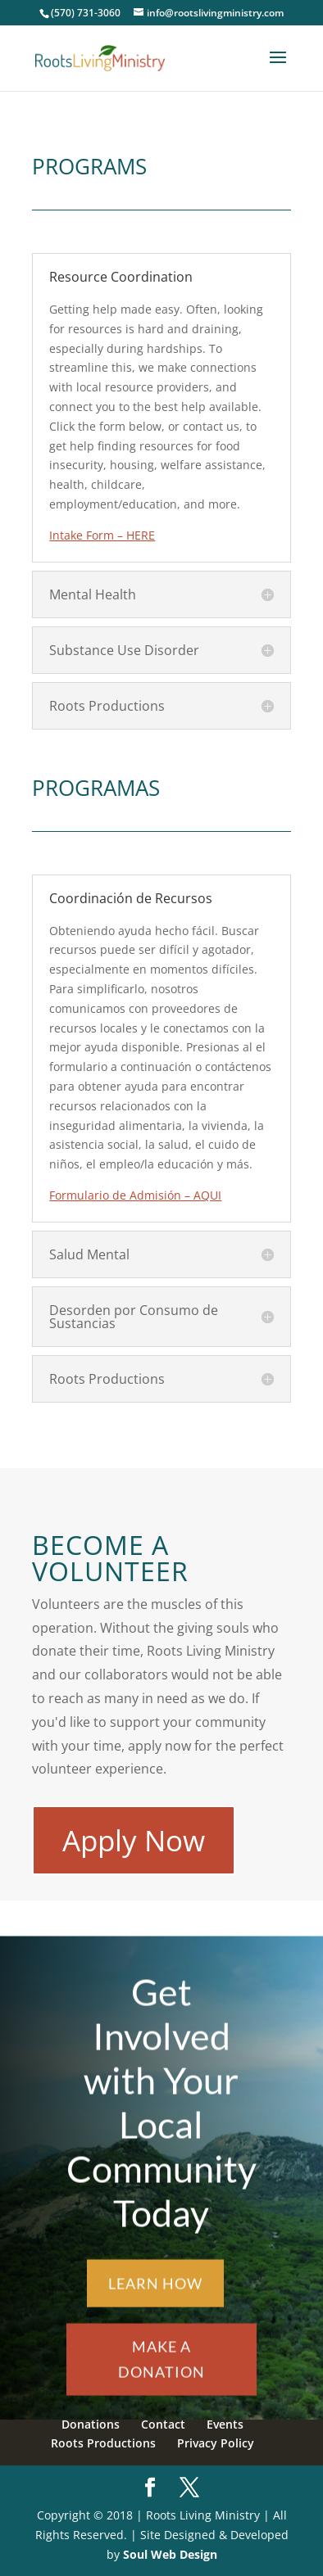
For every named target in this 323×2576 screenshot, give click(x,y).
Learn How (155, 2294)
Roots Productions (103, 2443)
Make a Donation (161, 2370)
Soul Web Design (170, 2554)
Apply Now (133, 1840)
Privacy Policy (215, 2443)
